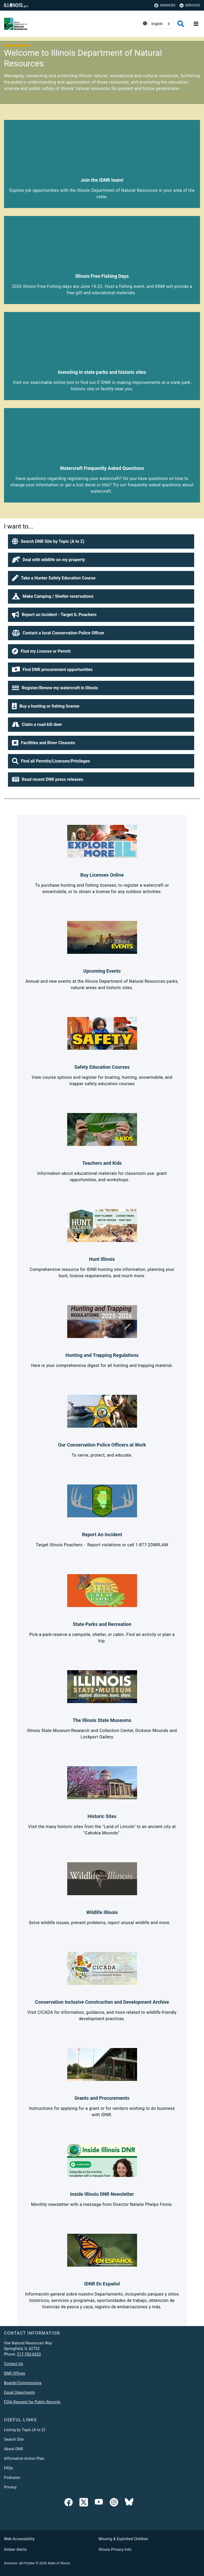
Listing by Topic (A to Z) (24, 2430)
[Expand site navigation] (196, 24)
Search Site (14, 2439)
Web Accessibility (19, 2539)
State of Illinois (59, 2563)
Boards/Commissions (23, 2383)
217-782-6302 (29, 2354)
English (157, 24)
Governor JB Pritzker (19, 2563)
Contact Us (13, 2364)
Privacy (10, 2487)
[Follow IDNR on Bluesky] (129, 2503)
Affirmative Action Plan (24, 2458)
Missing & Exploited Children (123, 2539)
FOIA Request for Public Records (32, 2402)
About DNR (13, 2449)
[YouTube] (99, 2503)
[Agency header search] (180, 23)
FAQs (8, 2468)
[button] (101, 541)
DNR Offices (14, 2373)
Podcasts (12, 2477)
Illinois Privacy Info (115, 2549)
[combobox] (160, 24)
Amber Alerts (15, 2549)
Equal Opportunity (19, 2392)
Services (190, 5)
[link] (68, 2503)
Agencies (165, 5)
